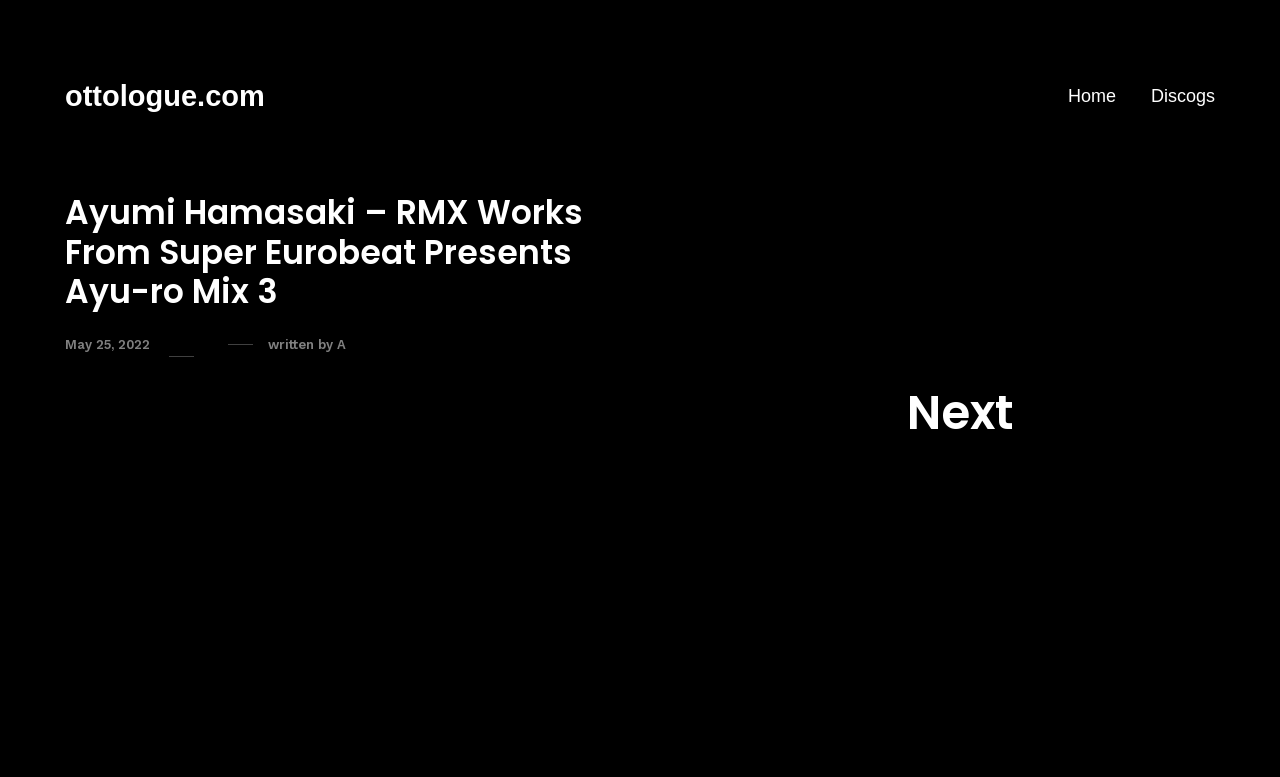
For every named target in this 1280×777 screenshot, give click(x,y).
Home (1092, 96)
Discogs (1183, 96)
